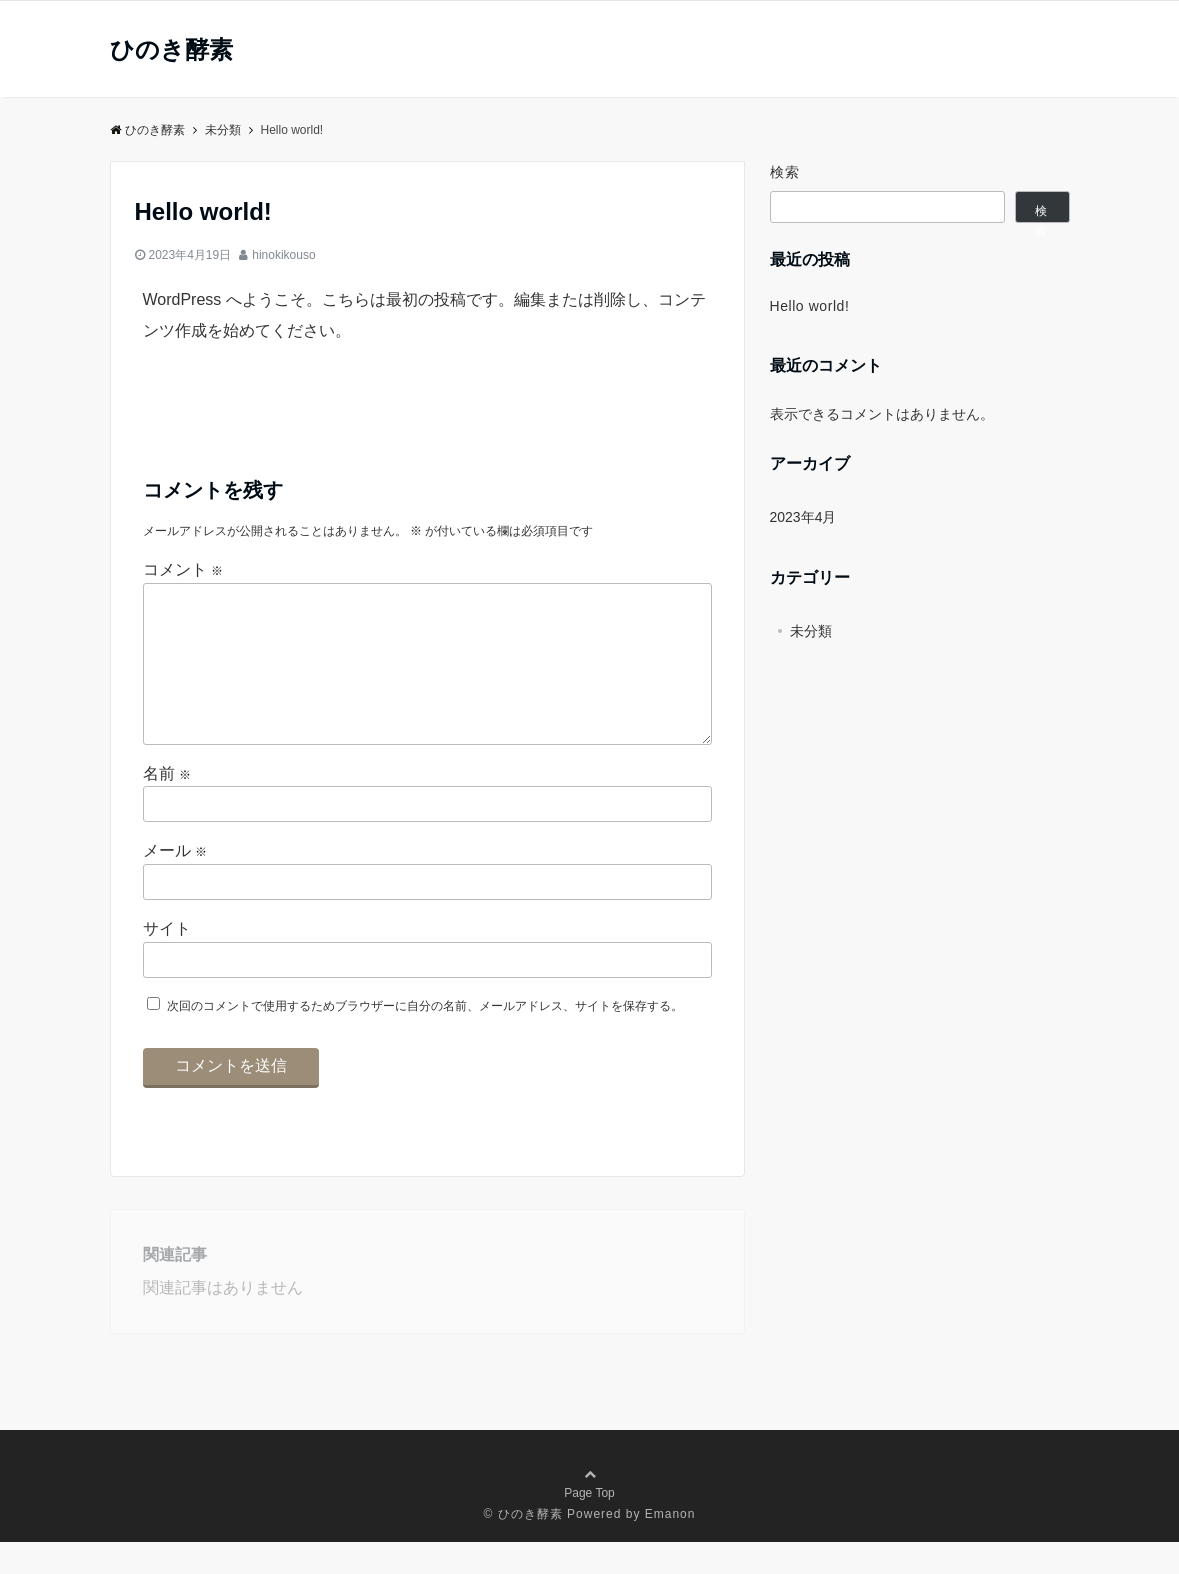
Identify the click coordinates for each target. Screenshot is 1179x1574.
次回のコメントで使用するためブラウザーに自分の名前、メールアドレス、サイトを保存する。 (425, 1038)
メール (175, 882)
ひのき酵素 (171, 50)
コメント (183, 569)
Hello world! (810, 306)
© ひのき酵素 (523, 1546)
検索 (785, 172)
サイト (167, 960)
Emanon (670, 1546)
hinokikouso (283, 255)
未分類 (811, 631)
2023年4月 (803, 517)
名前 (167, 805)
